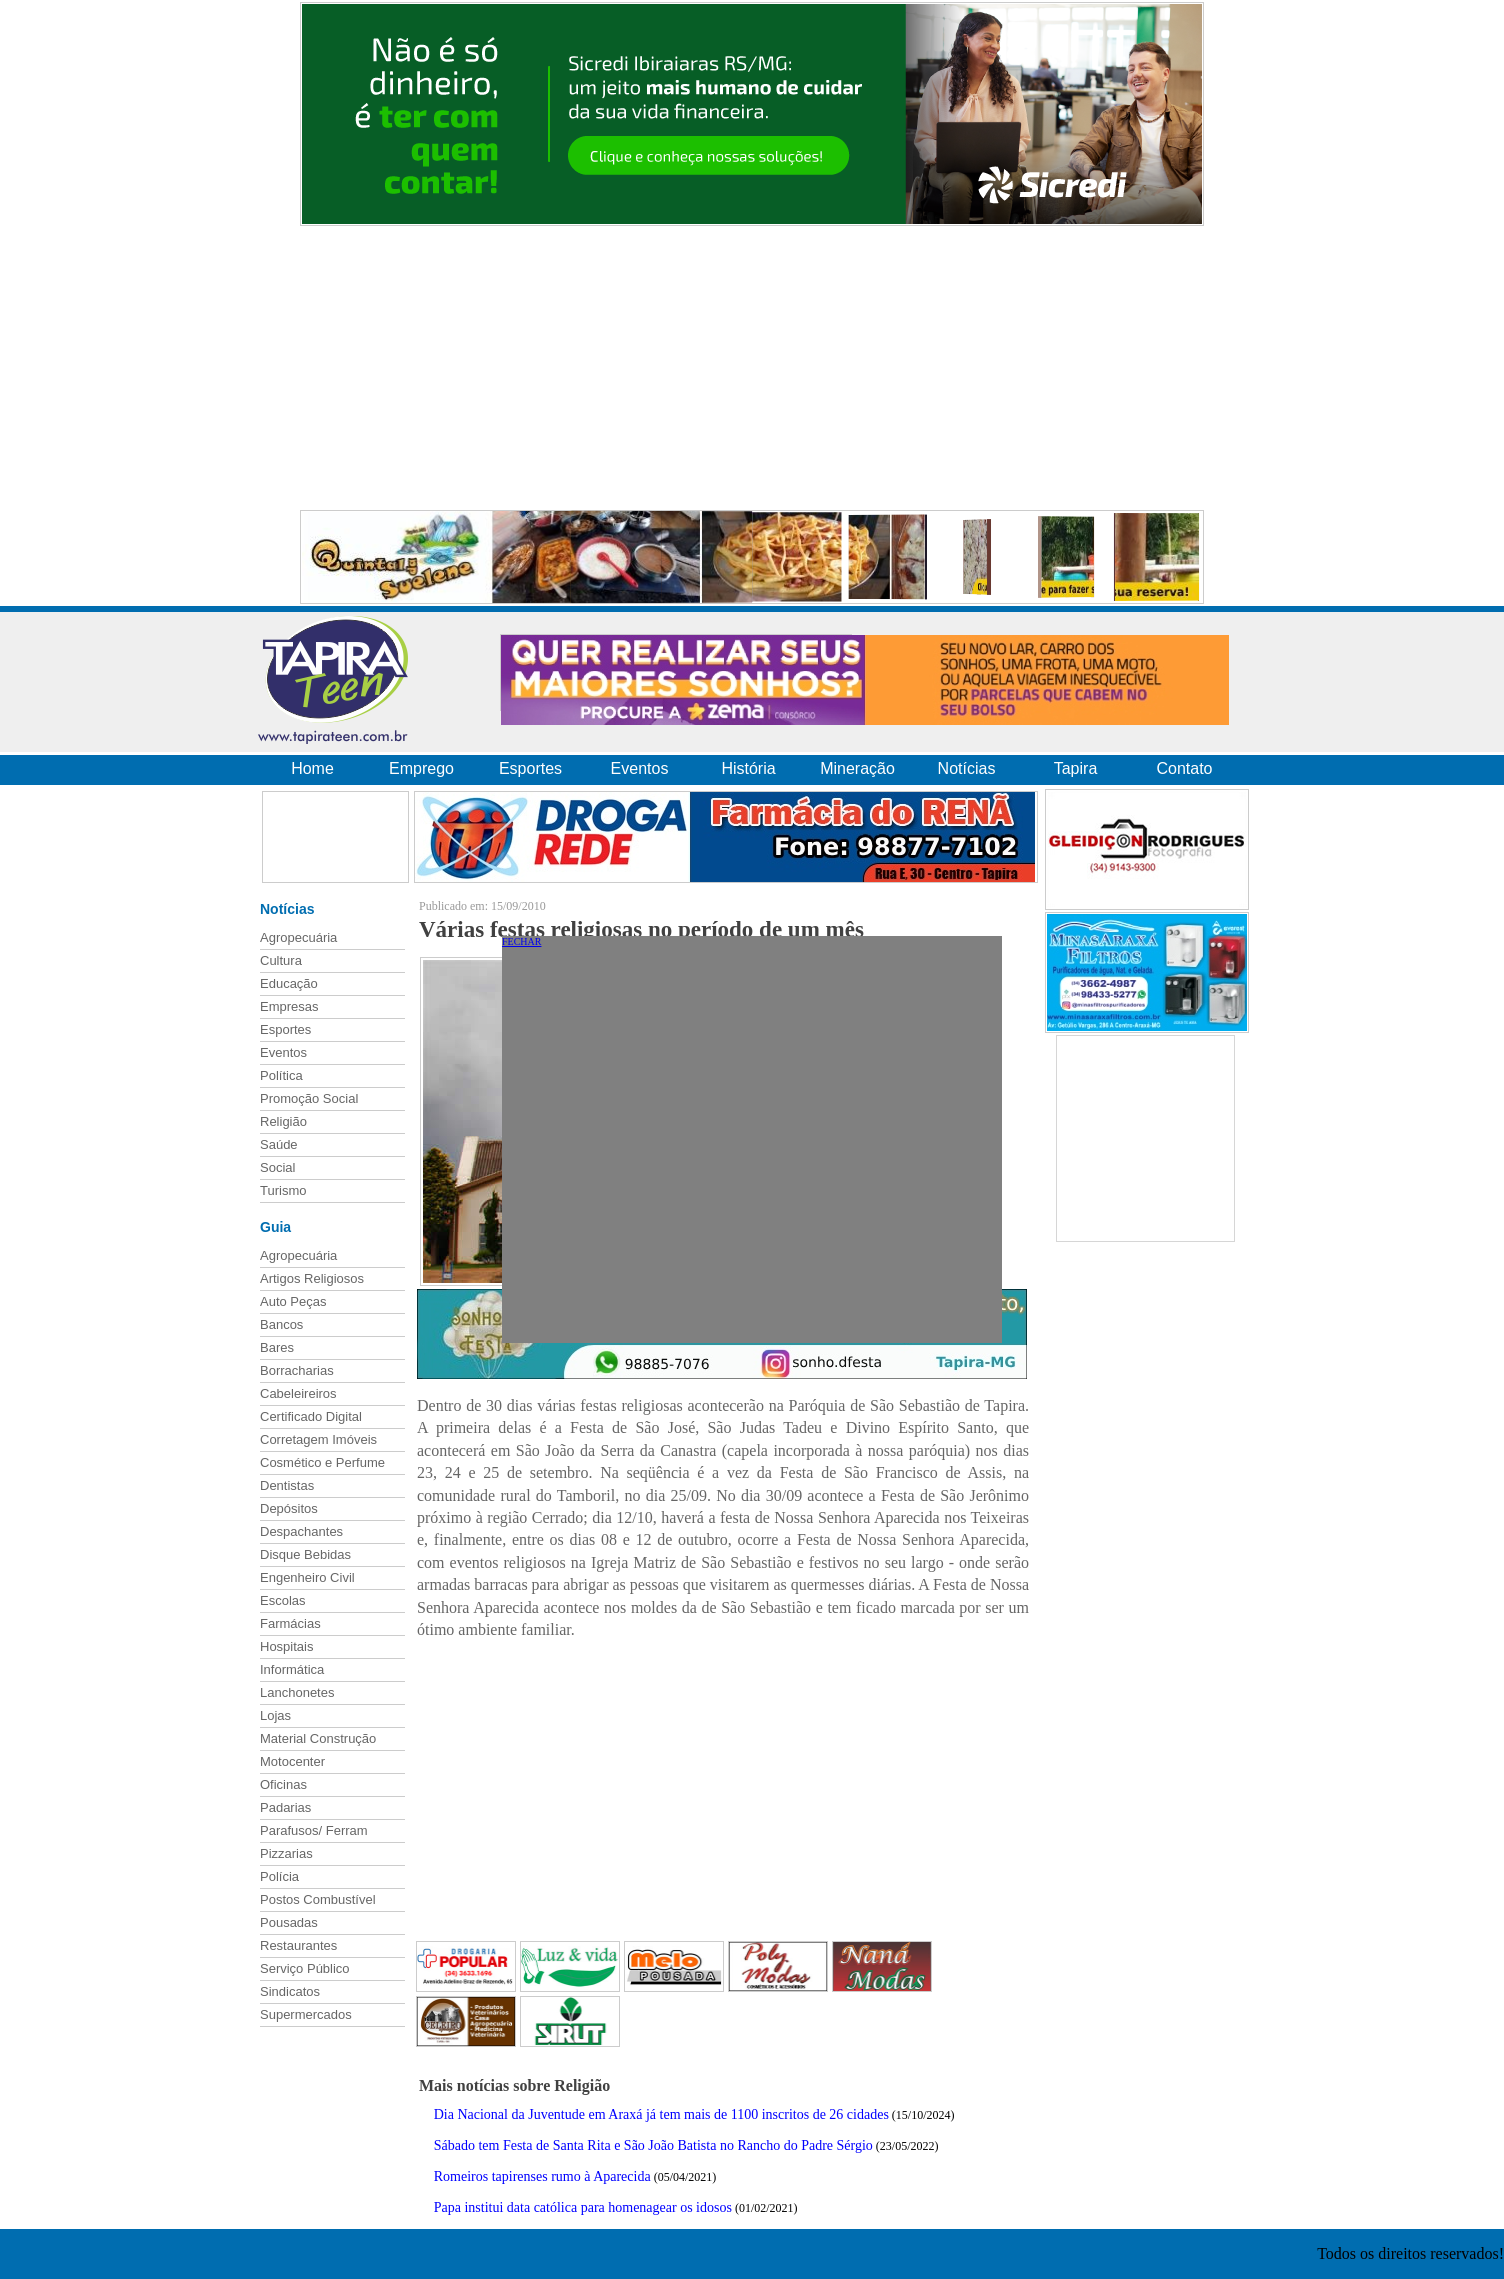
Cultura (281, 960)
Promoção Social (309, 1098)
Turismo (283, 1190)
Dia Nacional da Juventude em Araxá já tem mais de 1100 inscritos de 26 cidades (661, 2114)
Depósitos (289, 1508)
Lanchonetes (297, 1692)
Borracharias (297, 1370)
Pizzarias (286, 1853)
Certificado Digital (311, 1416)
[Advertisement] (752, 368)
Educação (289, 983)
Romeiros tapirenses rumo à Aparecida (542, 2176)
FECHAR (521, 941)
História (748, 768)
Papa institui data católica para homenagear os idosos (583, 2207)
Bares (277, 1347)
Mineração (857, 768)
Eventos (640, 768)
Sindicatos (290, 1991)
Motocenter (292, 1761)
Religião (283, 1121)
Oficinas (283, 1784)
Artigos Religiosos (312, 1278)
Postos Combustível (318, 1899)
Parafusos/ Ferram (314, 1830)
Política (281, 1075)
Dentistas (287, 1485)
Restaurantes (298, 1945)
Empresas (289, 1006)
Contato (1184, 768)
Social (277, 1167)
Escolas (283, 1600)
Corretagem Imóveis (318, 1439)
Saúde (279, 1144)
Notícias (967, 768)
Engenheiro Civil (307, 1577)
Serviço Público (305, 1968)
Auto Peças (293, 1301)
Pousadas (289, 1922)
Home (312, 768)
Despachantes (301, 1531)
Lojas (275, 1715)
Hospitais (286, 1646)
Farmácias (290, 1623)
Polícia (279, 1876)
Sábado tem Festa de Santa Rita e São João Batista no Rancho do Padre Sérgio (653, 2145)
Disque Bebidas (305, 1554)
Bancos (281, 1324)
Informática (292, 1669)
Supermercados (306, 2014)
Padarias (285, 1807)
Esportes (530, 768)
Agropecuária (298, 937)
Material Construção (318, 1738)
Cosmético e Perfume (322, 1462)
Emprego (421, 768)
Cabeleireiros (298, 1393)
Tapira (1076, 768)
